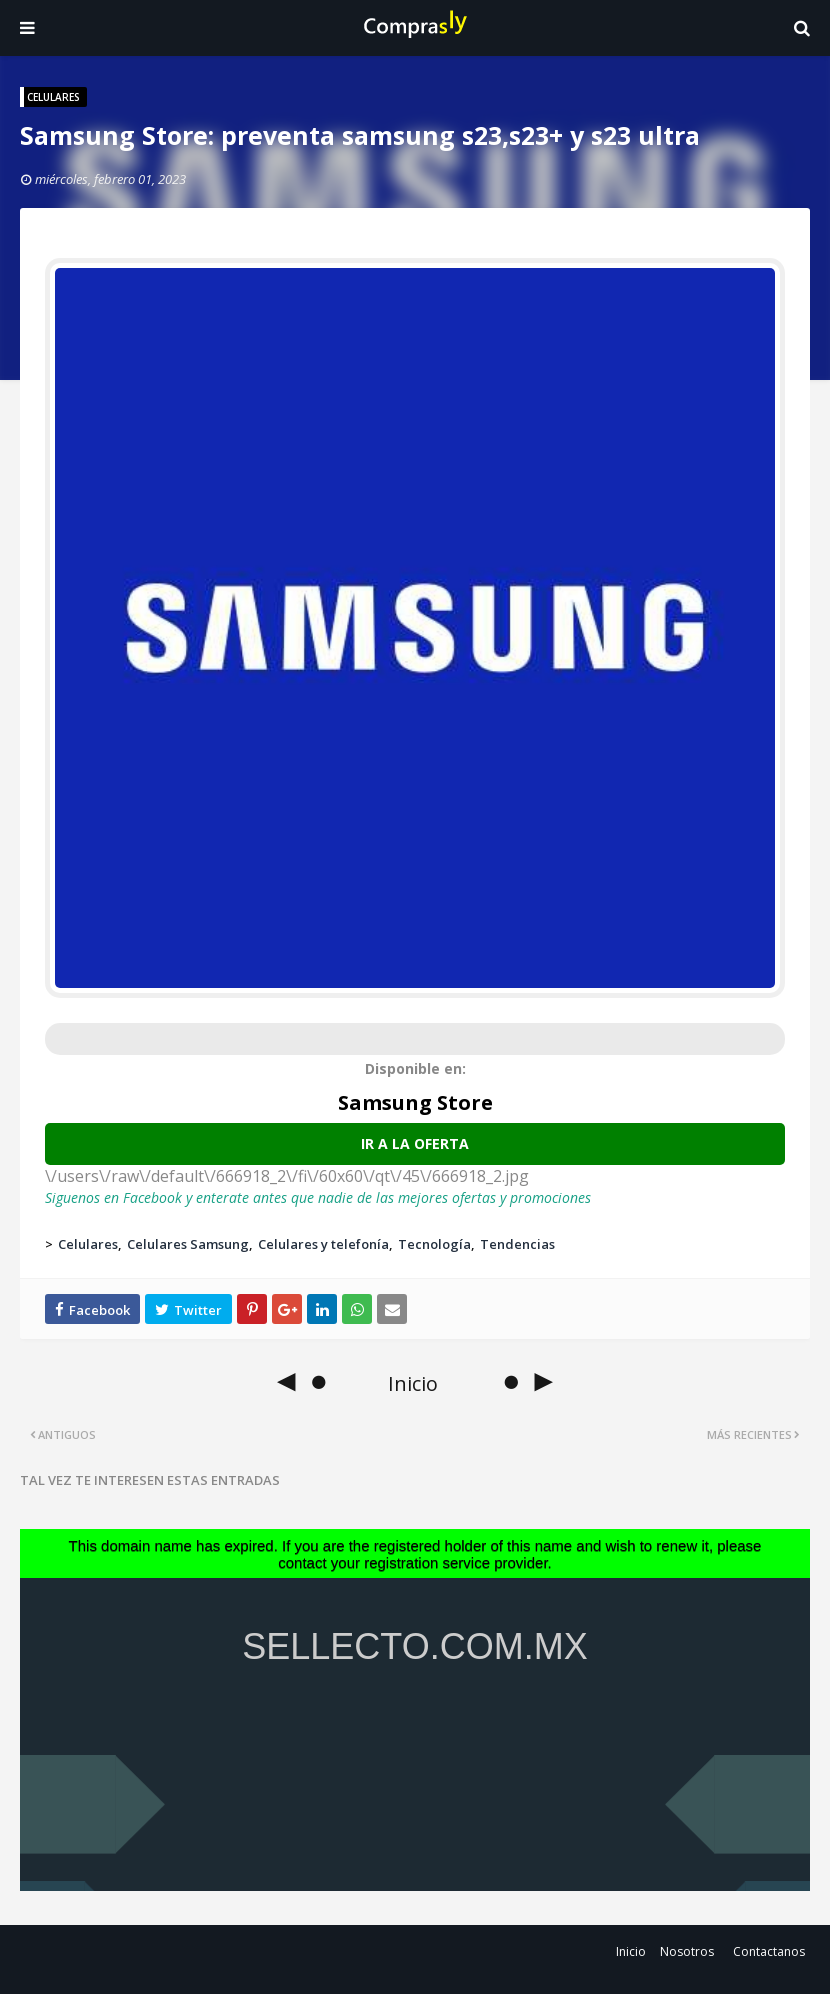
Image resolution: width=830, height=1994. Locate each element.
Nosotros (687, 1951)
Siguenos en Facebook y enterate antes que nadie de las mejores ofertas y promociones (318, 1197)
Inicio (631, 1951)
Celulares (88, 1244)
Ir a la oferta (415, 1143)
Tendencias (517, 1244)
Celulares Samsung (188, 1244)
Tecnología (434, 1244)
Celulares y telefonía (323, 1244)
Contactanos (769, 1951)
